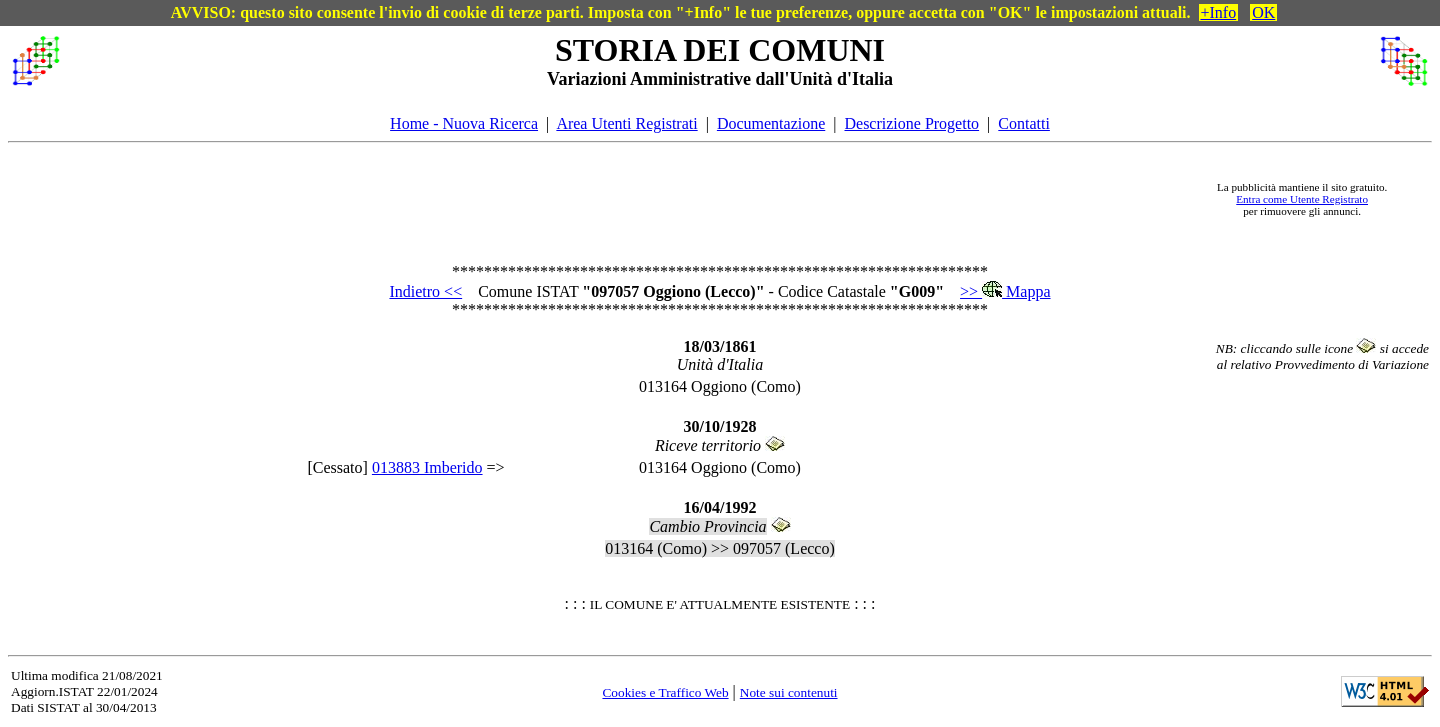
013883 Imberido (427, 467)
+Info (1219, 12)
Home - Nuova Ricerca (464, 123)
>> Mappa (1005, 291)
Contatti (1024, 123)
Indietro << (425, 291)
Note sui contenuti (789, 692)
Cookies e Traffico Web (665, 692)
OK (1263, 12)
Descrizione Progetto (911, 123)
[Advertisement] (631, 199)
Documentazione (771, 123)
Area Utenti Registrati (626, 123)
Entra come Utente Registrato (1302, 199)
